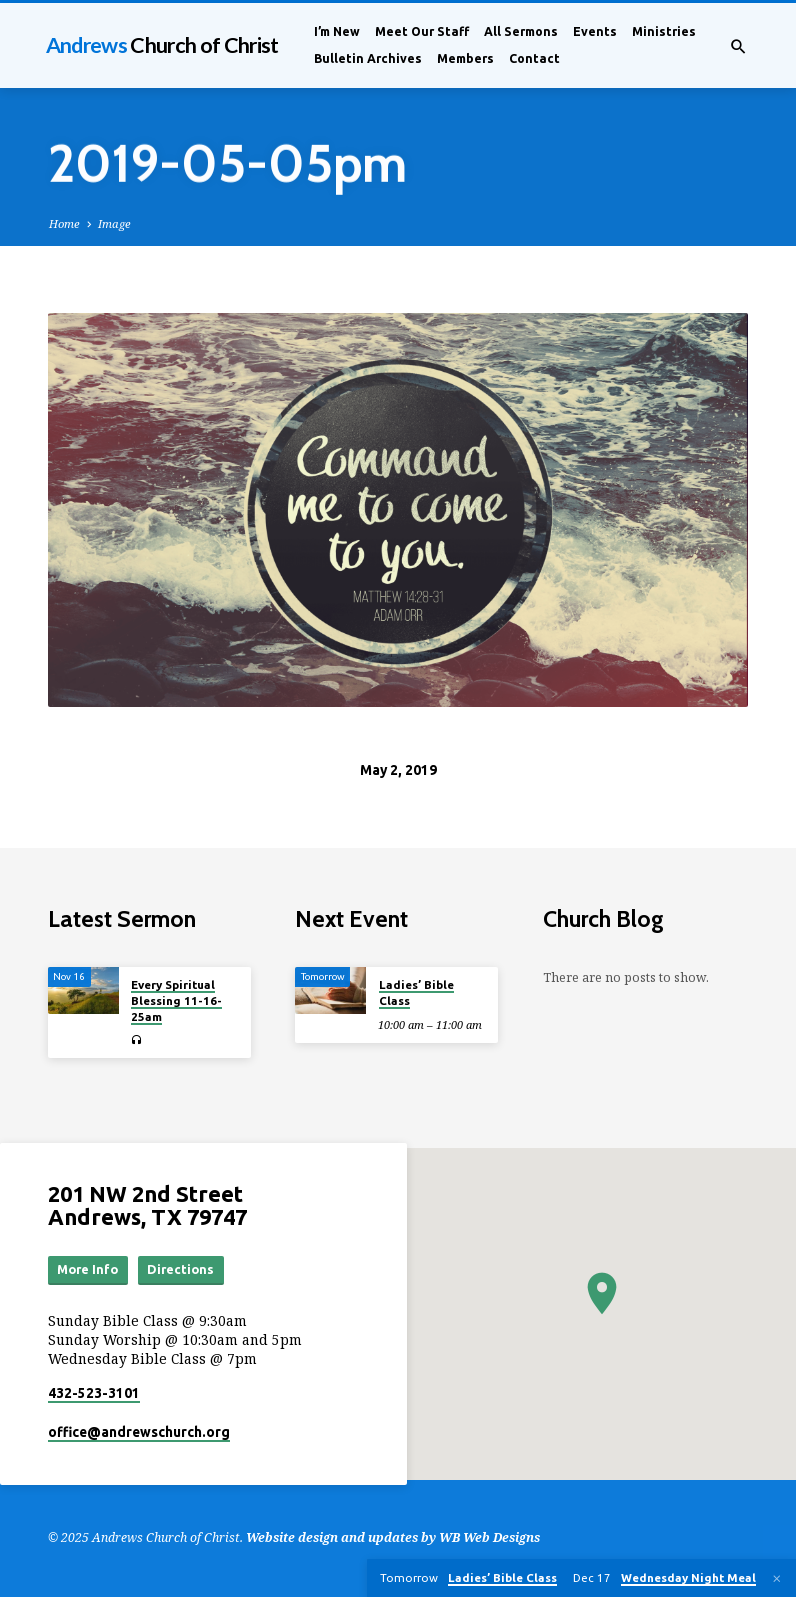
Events (595, 31)
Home (64, 223)
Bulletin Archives (368, 58)
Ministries (664, 31)
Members (465, 58)
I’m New (337, 31)
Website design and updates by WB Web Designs (393, 1537)
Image (114, 223)
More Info (88, 1270)
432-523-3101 (94, 1393)
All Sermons (521, 31)
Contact (534, 58)
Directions (181, 1270)
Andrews (162, 45)
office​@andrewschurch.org (139, 1433)
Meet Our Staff (422, 31)
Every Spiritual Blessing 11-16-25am (176, 1001)
